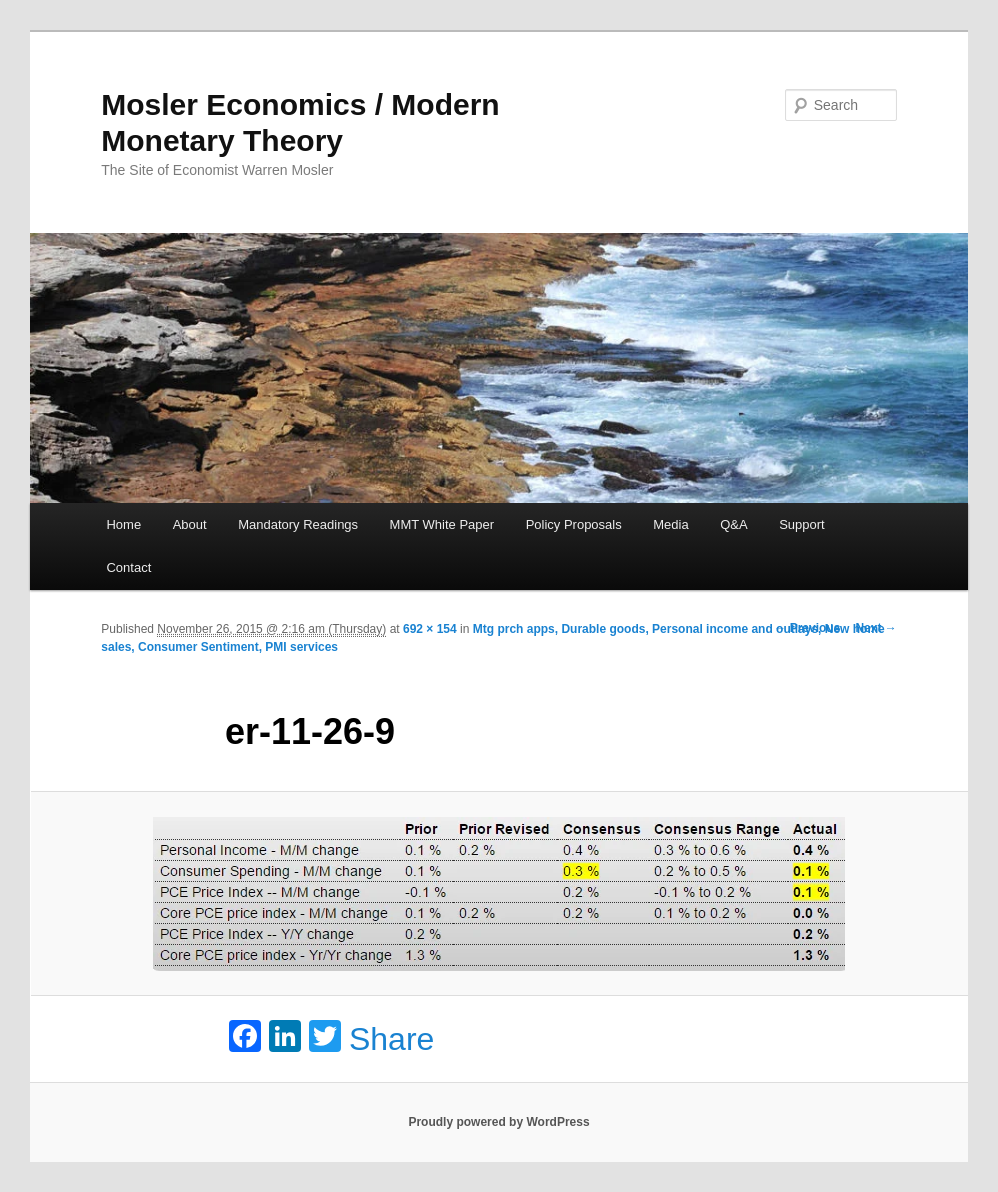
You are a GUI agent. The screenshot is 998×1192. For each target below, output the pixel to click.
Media (670, 524)
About (190, 524)
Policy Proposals (574, 524)
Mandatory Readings (298, 524)
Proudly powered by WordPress (498, 1122)
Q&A (733, 524)
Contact (128, 567)
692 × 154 (430, 629)
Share (391, 1039)
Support (802, 524)
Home (123, 524)
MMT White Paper (442, 524)
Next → (875, 628)
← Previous (807, 628)
